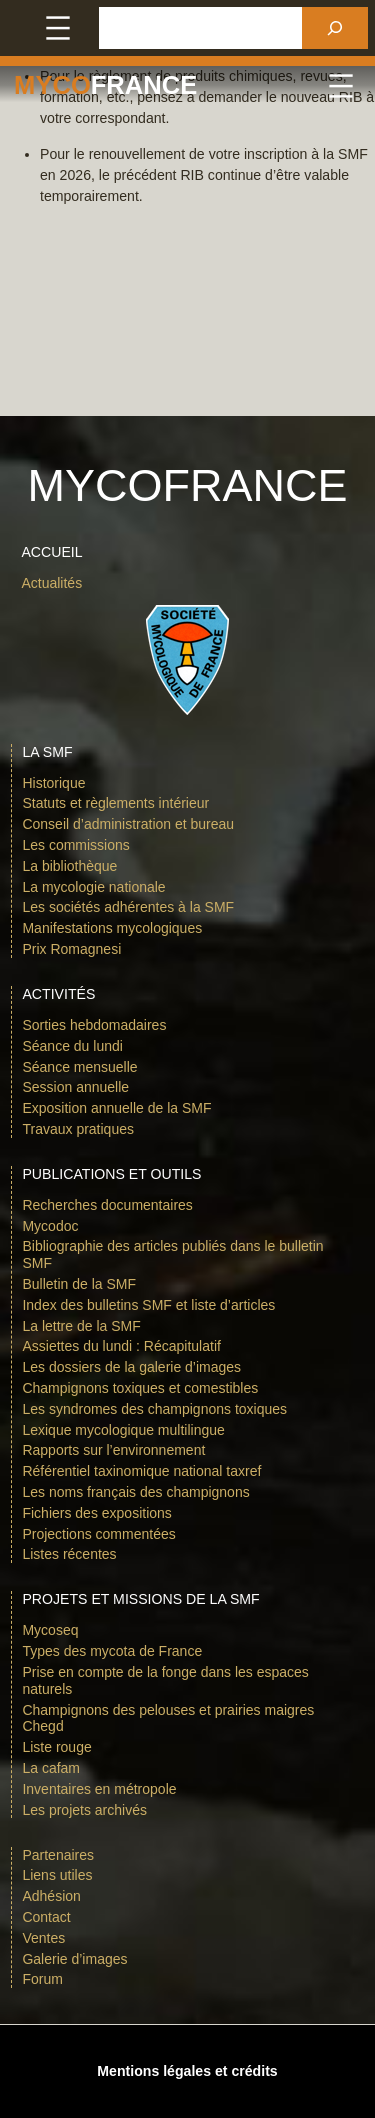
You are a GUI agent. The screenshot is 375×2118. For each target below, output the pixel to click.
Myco (52, 85)
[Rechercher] (335, 28)
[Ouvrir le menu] (58, 28)
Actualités (51, 583)
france (144, 85)
